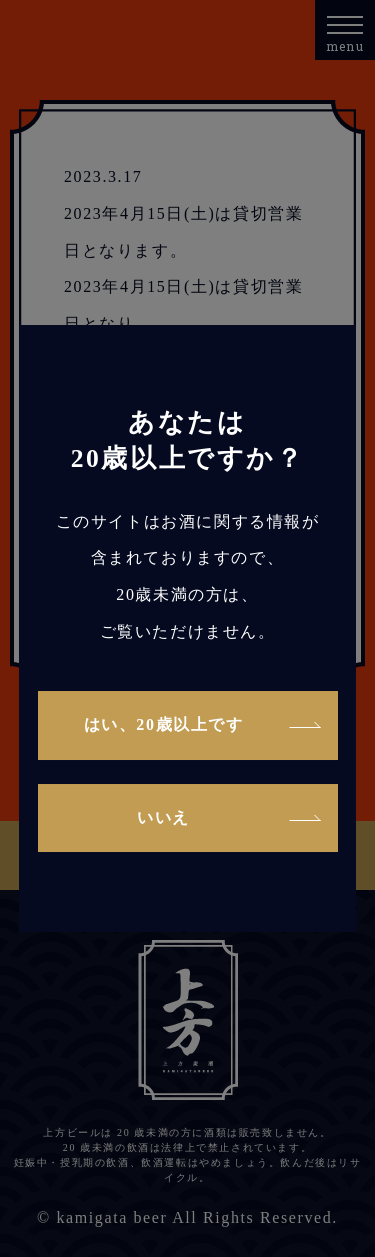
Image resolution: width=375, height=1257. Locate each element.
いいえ (163, 817)
